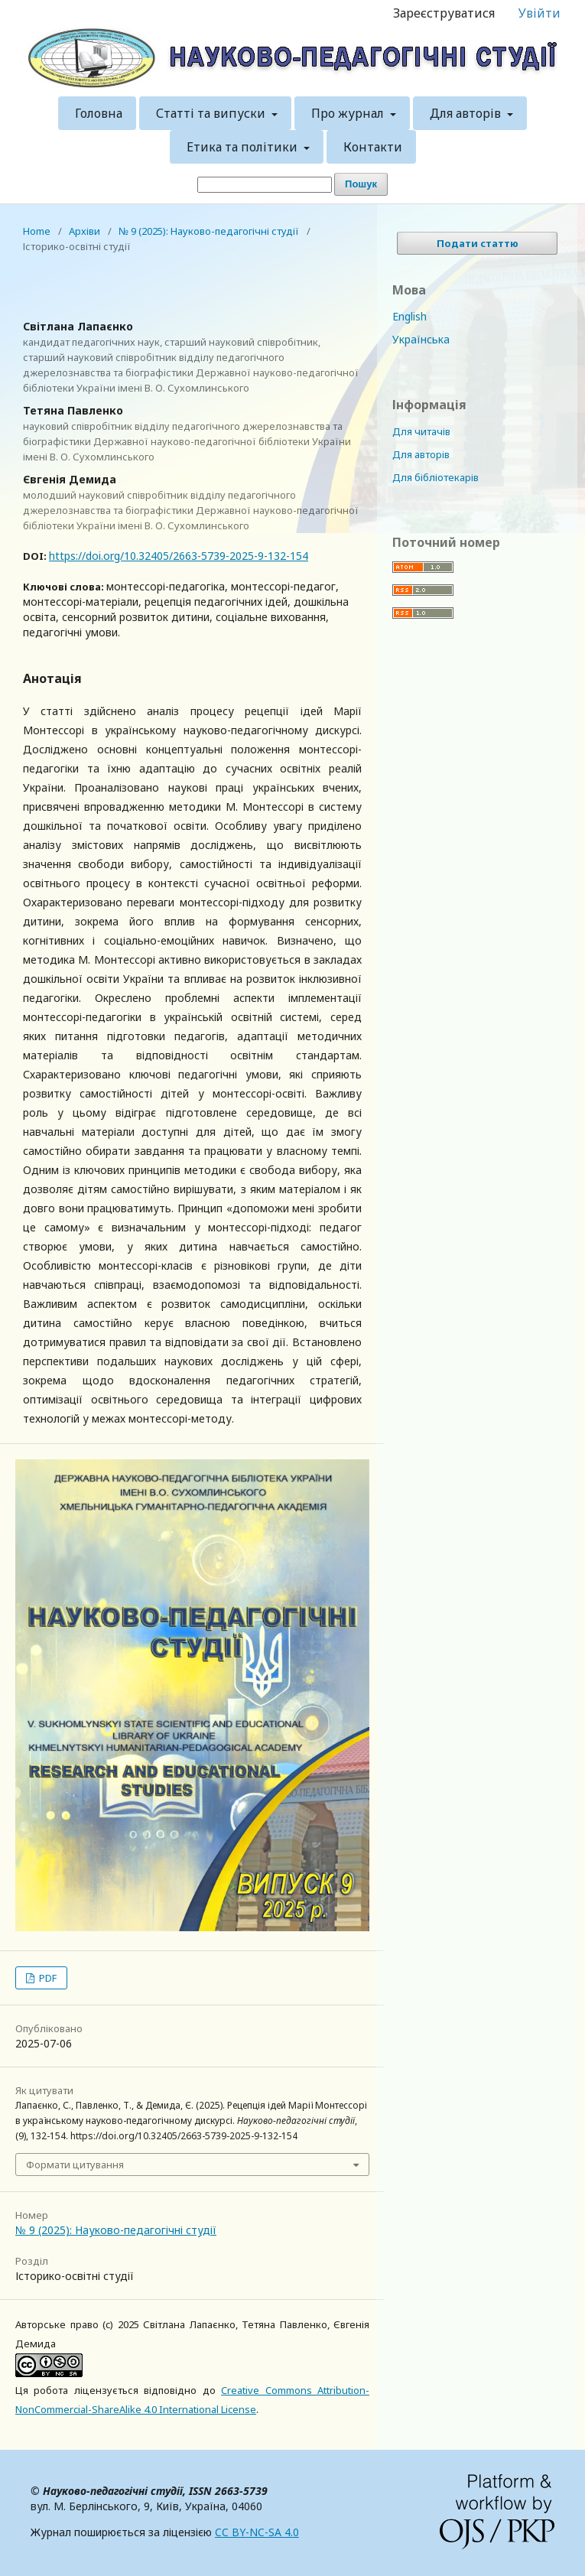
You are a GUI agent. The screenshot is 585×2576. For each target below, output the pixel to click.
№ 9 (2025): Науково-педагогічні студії (209, 231)
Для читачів (421, 431)
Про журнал (349, 113)
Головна (98, 113)
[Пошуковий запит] (264, 185)
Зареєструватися (444, 13)
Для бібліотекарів (435, 477)
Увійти (539, 13)
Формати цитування (75, 2164)
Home (36, 231)
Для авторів (467, 113)
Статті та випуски (212, 113)
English (409, 316)
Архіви (84, 231)
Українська (421, 339)
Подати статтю (477, 243)
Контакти (372, 146)
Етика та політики (244, 146)
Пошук (361, 184)
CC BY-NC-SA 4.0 (257, 2532)
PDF (47, 1978)
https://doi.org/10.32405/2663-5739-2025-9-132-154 (178, 555)
